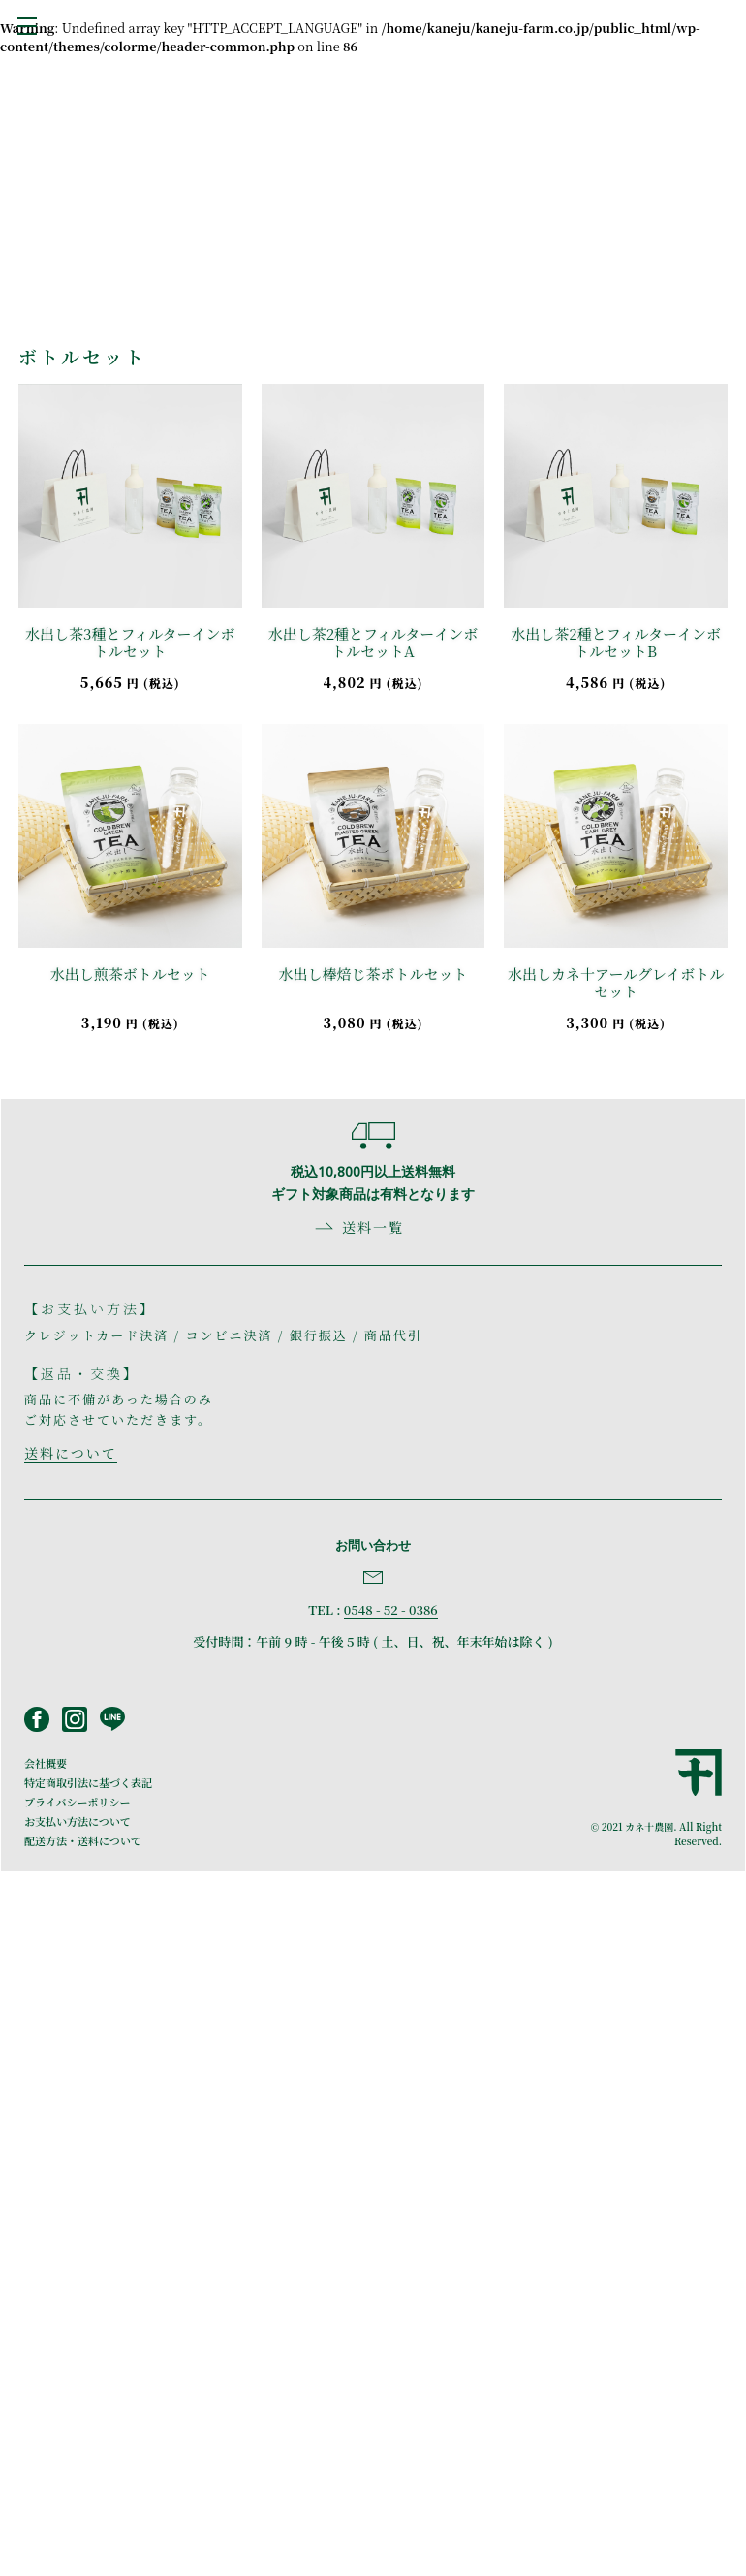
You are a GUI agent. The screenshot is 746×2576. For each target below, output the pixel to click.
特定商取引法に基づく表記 (88, 1782)
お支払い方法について (77, 1821)
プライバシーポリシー (77, 1801)
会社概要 (45, 1763)
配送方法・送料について (82, 1840)
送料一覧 (373, 1227)
